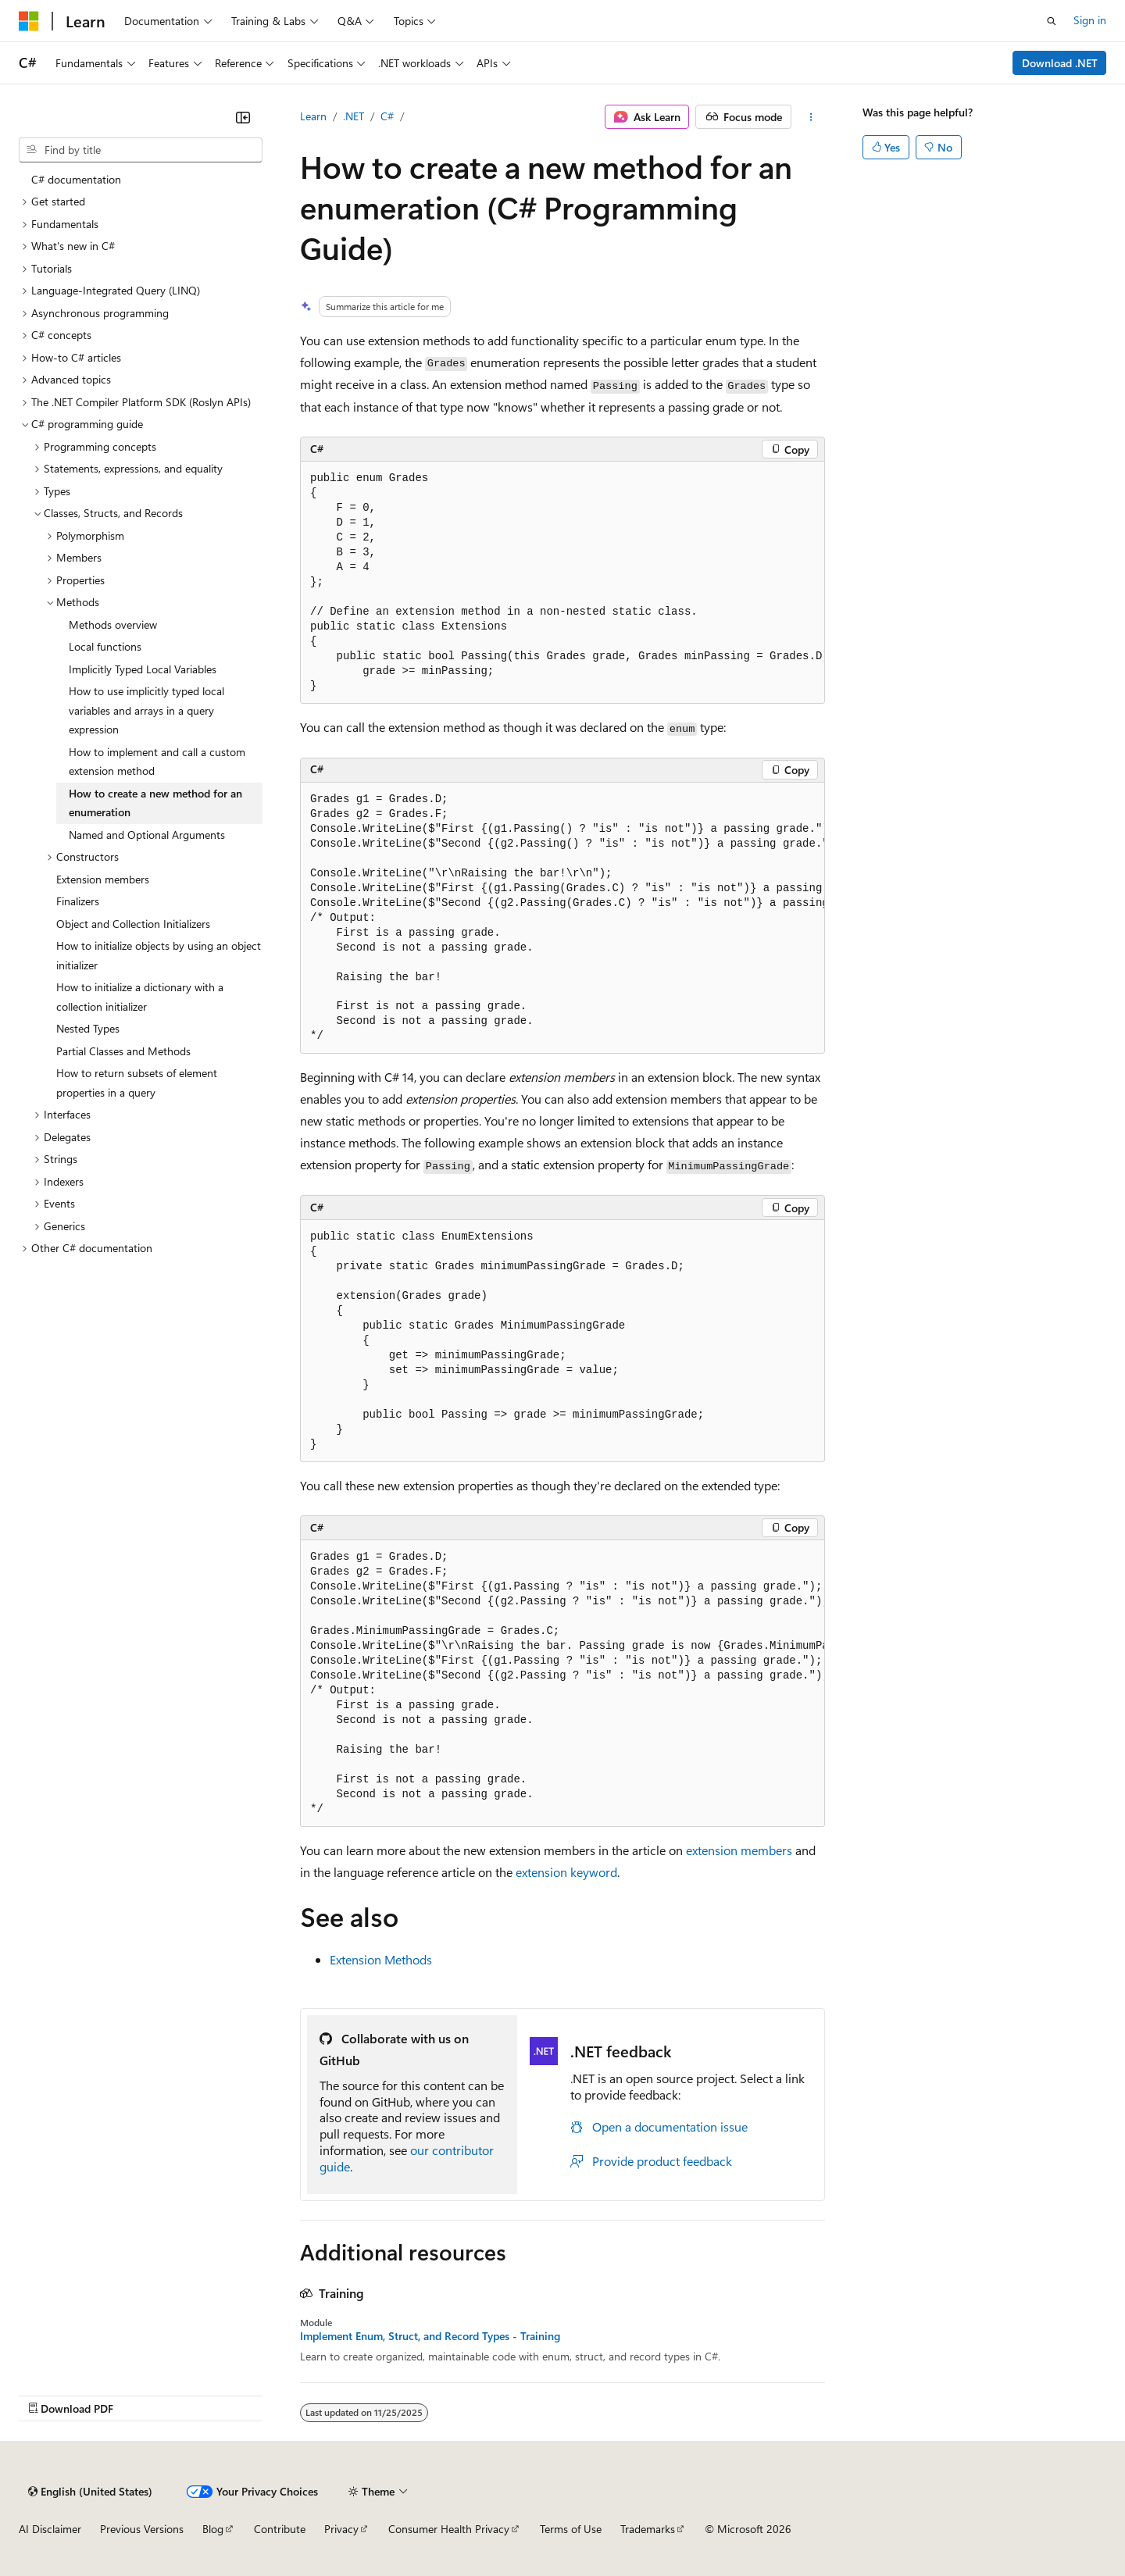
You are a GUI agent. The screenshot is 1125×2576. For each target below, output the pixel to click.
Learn (313, 116)
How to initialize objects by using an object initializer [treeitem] (158, 955)
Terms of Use (571, 2528)
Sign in (1089, 19)
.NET (353, 116)
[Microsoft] (29, 21)
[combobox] (140, 149)
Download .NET (1060, 62)
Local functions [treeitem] (105, 646)
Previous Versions (142, 2528)
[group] (562, 583)
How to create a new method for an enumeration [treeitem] (155, 803)
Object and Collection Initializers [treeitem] (133, 923)
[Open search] (1051, 21)
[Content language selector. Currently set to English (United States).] (90, 2491)
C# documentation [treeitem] (76, 179)
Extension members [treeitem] (102, 879)
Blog (212, 2528)
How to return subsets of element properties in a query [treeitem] (136, 1082)
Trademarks (647, 2528)
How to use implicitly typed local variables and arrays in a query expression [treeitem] (146, 710)
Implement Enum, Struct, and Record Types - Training (430, 2336)
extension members (739, 1850)
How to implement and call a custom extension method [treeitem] (157, 761)
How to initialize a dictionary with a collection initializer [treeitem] (139, 996)
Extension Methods (381, 1959)
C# (387, 116)
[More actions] (811, 117)
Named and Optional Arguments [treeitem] (147, 834)
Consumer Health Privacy (448, 2528)
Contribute (279, 2528)
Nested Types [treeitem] (88, 1028)
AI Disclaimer (50, 2528)
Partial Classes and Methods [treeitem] (123, 1051)
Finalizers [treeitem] (77, 901)
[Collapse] (242, 117)
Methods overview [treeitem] (113, 624)
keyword (566, 1872)
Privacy (341, 2528)
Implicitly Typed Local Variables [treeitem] (142, 669)
